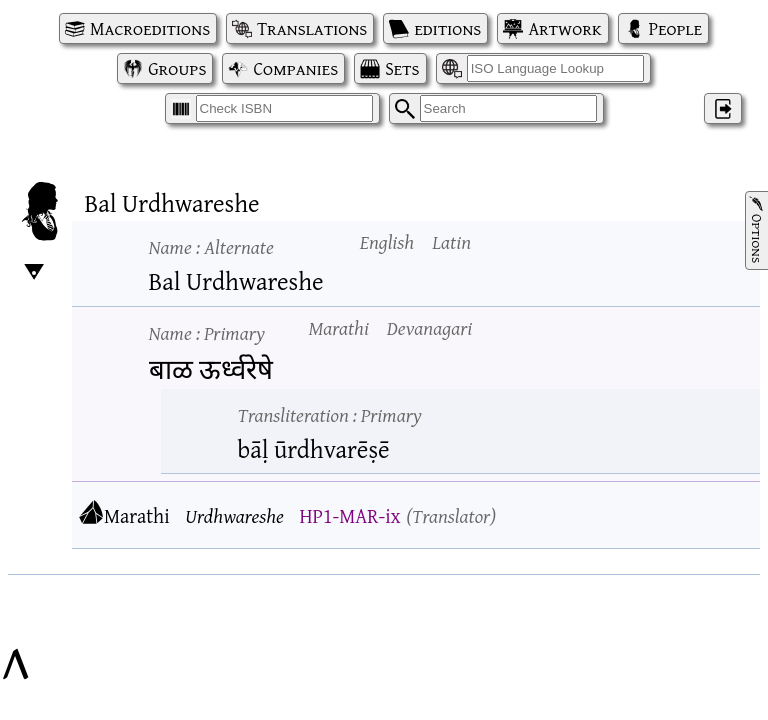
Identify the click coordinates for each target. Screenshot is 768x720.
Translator (451, 515)
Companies (295, 68)
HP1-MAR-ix (349, 515)
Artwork (564, 28)
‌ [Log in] (723, 108)
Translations (312, 28)
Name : (211, 246)
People (675, 28)
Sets (402, 68)
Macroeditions (150, 28)
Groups (177, 68)
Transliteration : (330, 414)
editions (447, 28)
